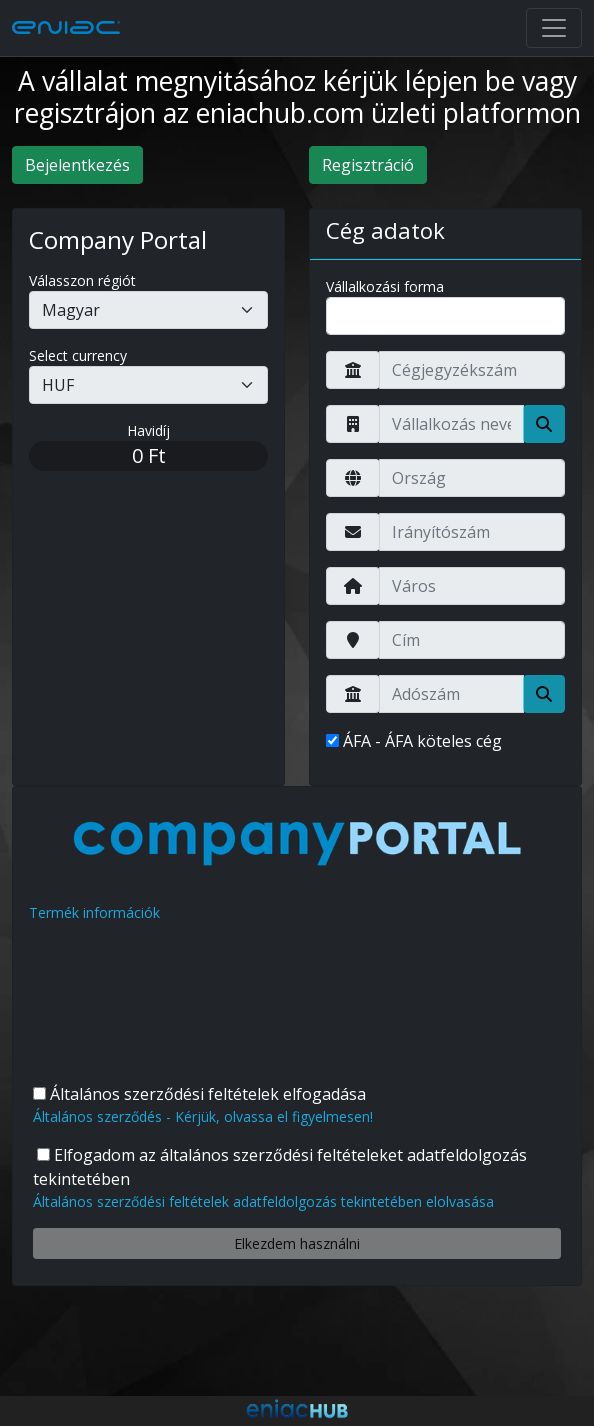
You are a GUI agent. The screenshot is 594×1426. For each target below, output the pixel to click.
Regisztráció (368, 165)
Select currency (78, 355)
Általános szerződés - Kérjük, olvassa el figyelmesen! (203, 1116)
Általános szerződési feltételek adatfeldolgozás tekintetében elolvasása (263, 1201)
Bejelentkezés (77, 165)
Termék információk (94, 912)
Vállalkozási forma (385, 286)
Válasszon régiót (82, 280)
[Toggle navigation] (554, 28)
